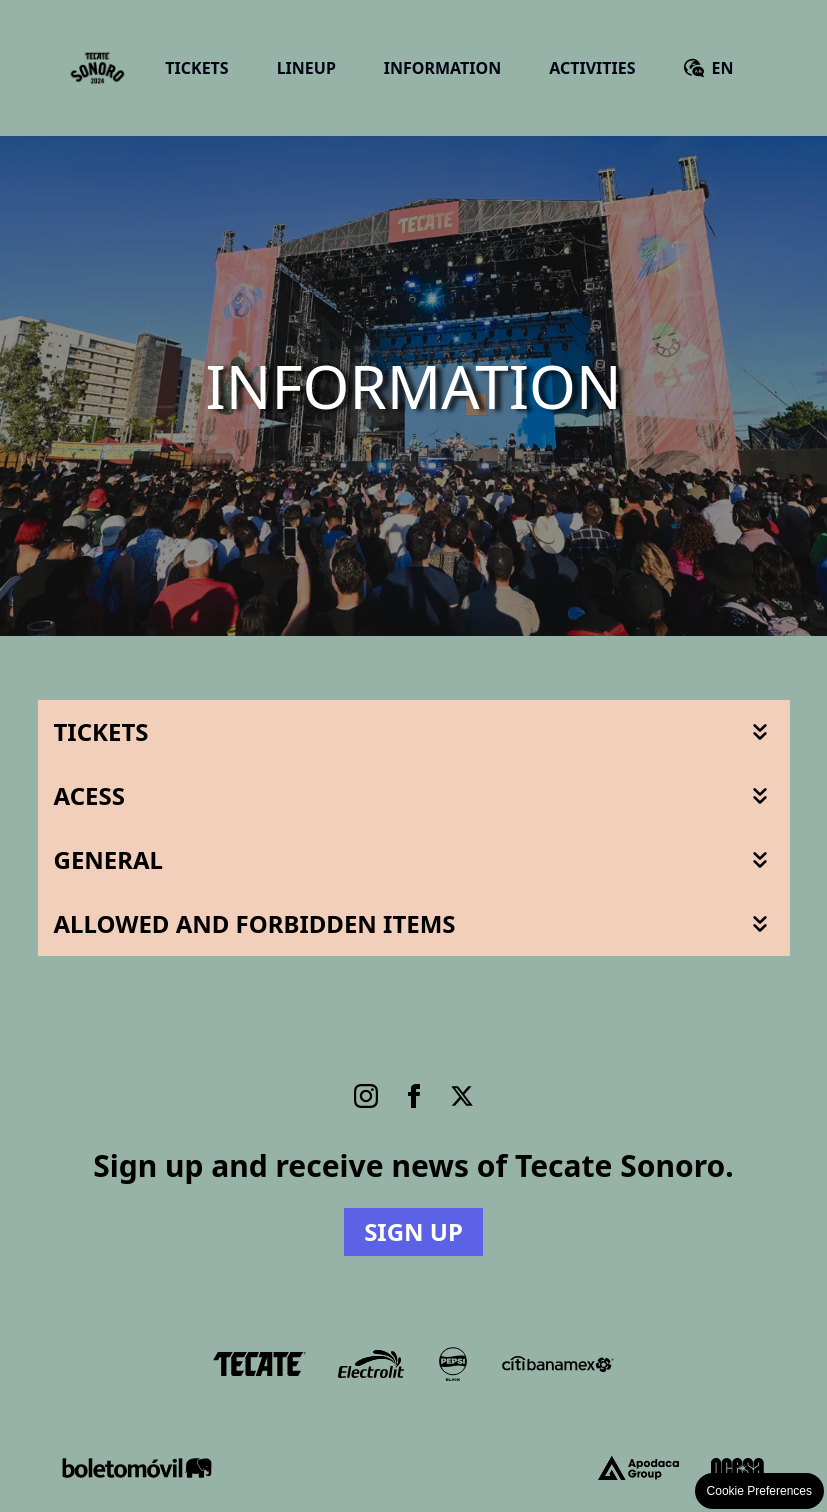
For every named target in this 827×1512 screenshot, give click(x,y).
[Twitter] (462, 1096)
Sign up (413, 1231)
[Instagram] (366, 1096)
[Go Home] (98, 68)
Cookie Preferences (759, 1491)
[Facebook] (414, 1096)
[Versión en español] (709, 68)
